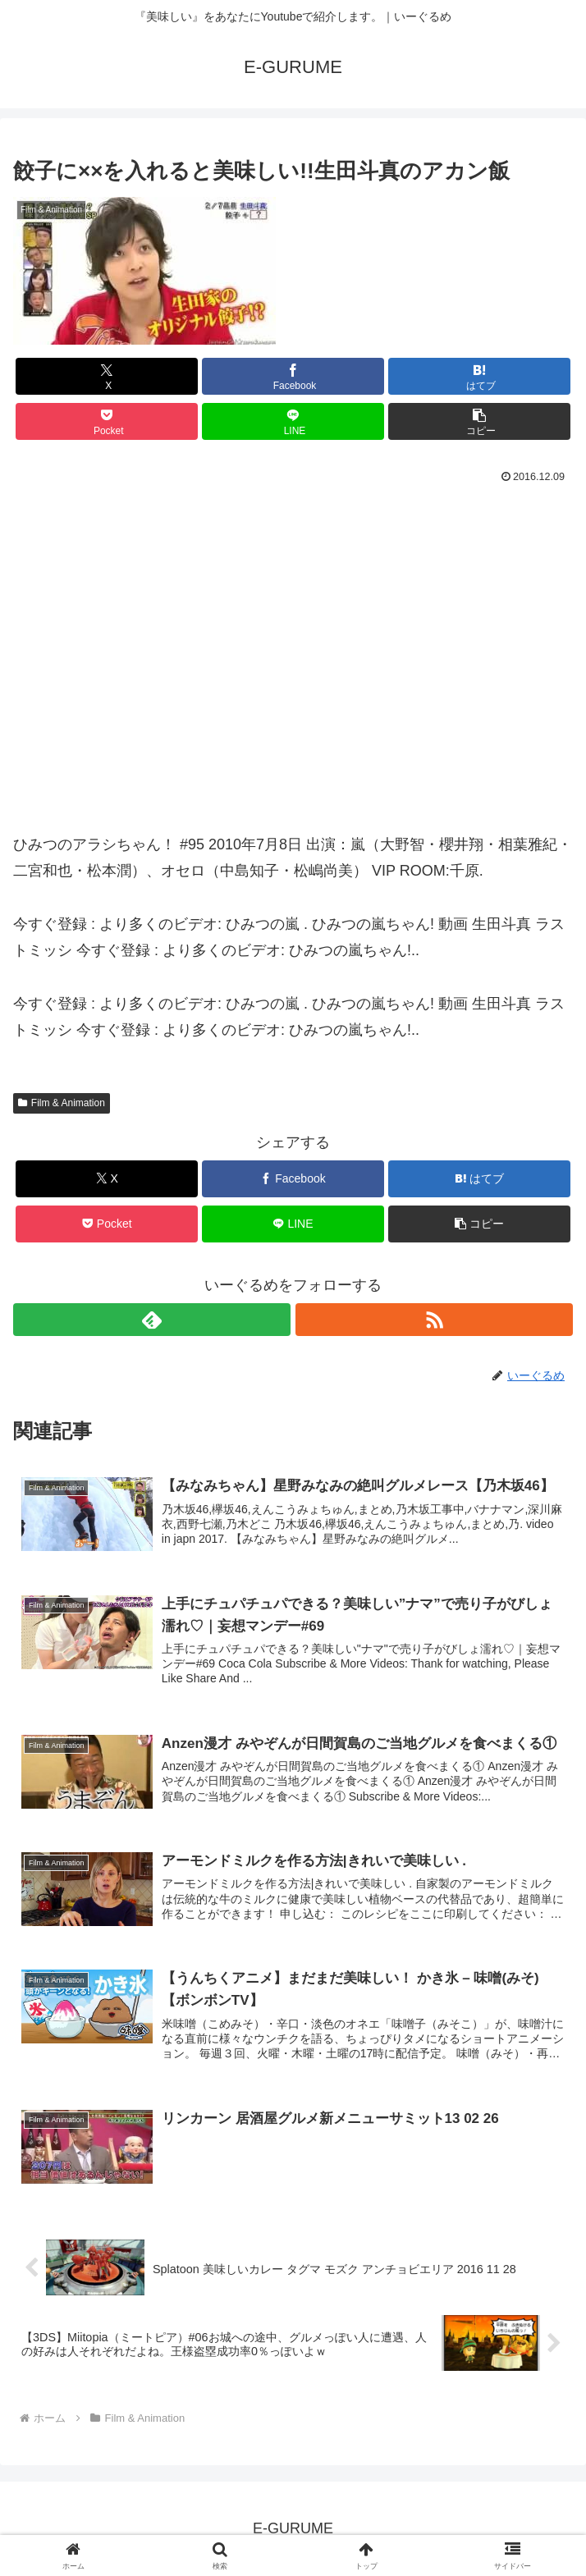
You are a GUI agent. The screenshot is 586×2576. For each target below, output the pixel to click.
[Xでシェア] (107, 376)
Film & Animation (61, 1103)
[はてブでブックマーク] (479, 376)
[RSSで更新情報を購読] (434, 1319)
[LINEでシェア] (293, 421)
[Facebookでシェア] (293, 376)
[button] (479, 421)
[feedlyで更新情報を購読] (152, 1319)
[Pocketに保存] (107, 421)
